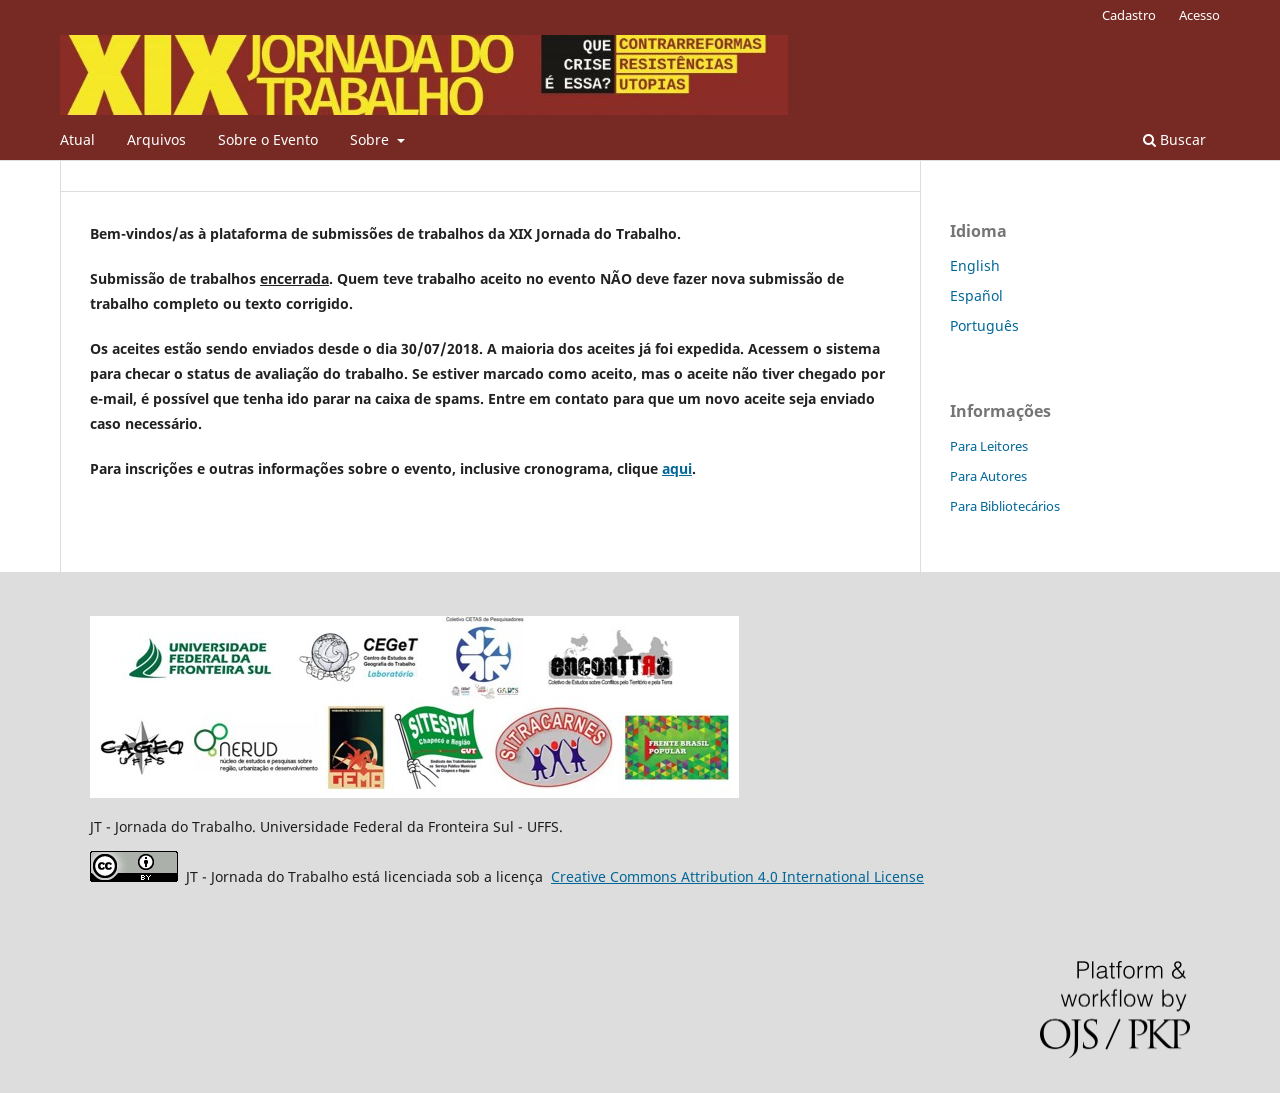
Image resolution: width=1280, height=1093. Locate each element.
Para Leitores (989, 446)
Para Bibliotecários (1005, 506)
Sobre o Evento (268, 139)
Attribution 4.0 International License (737, 876)
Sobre (371, 139)
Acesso (1199, 15)
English (975, 265)
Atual (77, 139)
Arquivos (156, 139)
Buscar (1174, 139)
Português (984, 325)
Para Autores (988, 476)
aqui (677, 468)
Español (976, 295)
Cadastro (1129, 15)
